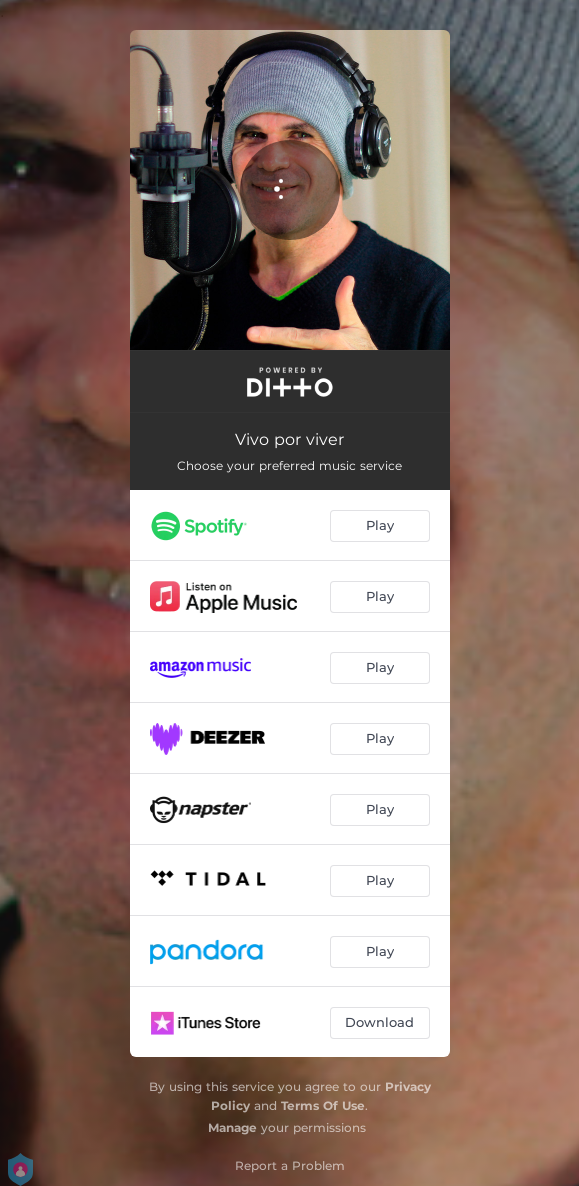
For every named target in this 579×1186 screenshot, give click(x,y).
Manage (232, 1127)
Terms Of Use (323, 1105)
